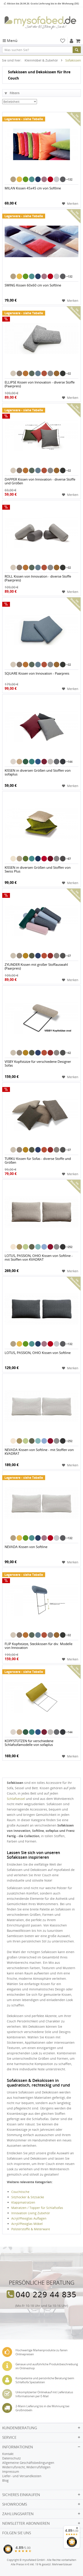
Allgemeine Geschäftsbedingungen (28, 2463)
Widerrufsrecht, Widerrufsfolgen (26, 2467)
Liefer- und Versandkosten (21, 2476)
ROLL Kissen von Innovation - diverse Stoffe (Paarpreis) (38, 578)
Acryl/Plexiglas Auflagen (28, 2218)
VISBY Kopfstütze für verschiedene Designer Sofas (38, 1063)
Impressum (10, 2471)
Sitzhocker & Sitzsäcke (27, 2197)
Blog (5, 2480)
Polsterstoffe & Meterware (30, 2229)
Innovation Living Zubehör (30, 2213)
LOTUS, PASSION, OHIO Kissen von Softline (38, 1353)
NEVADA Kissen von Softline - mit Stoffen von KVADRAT (39, 1452)
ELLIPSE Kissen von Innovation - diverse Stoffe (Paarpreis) (40, 384)
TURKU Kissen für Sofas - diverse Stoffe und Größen (38, 1161)
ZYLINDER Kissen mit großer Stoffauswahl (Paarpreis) (36, 966)
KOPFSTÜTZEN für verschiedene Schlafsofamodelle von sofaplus (29, 1743)
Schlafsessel (16, 1799)
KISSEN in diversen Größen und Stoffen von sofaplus (38, 772)
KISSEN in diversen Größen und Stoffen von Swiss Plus (38, 869)
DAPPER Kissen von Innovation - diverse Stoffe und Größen (40, 481)
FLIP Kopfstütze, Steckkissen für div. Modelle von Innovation (38, 1646)
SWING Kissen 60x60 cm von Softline (33, 285)
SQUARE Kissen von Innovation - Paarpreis (37, 674)
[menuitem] (9, 40)
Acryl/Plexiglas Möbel (27, 2224)
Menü (10, 40)
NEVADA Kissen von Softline (26, 1547)
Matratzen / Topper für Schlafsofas (37, 2208)
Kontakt (8, 2454)
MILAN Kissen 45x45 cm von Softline (33, 188)
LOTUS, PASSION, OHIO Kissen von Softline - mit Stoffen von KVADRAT (39, 1258)
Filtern (12, 93)
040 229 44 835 (46, 2294)
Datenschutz (11, 2458)
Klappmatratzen (23, 2202)
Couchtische (20, 2192)
